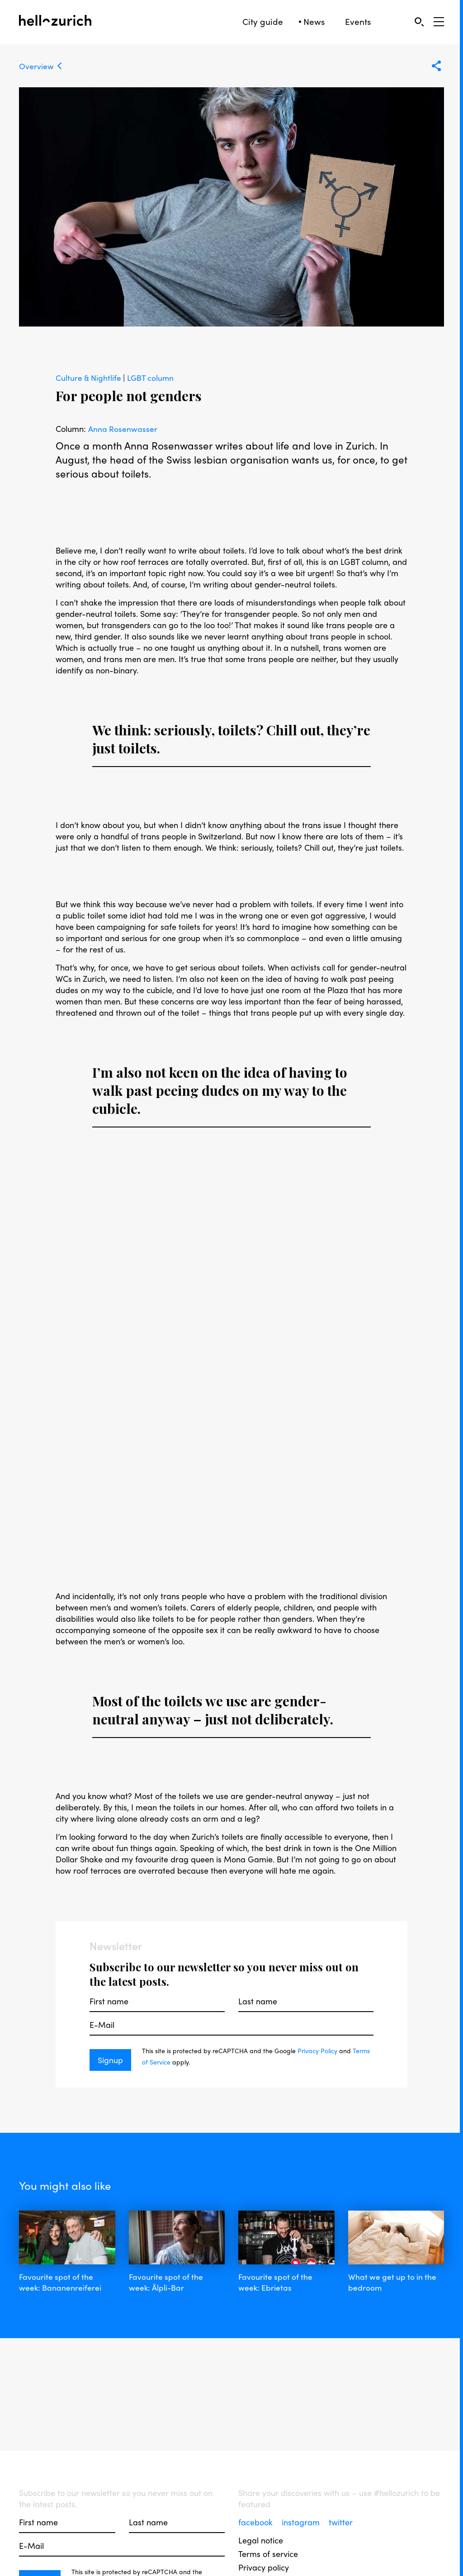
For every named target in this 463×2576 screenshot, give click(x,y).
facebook (256, 2522)
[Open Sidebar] (439, 21)
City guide (262, 21)
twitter (341, 2522)
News (314, 21)
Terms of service (268, 2553)
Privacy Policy (317, 2050)
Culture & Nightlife (90, 377)
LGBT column (153, 377)
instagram (302, 2522)
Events (358, 21)
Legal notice (260, 2540)
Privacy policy (263, 2567)
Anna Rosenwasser (123, 428)
